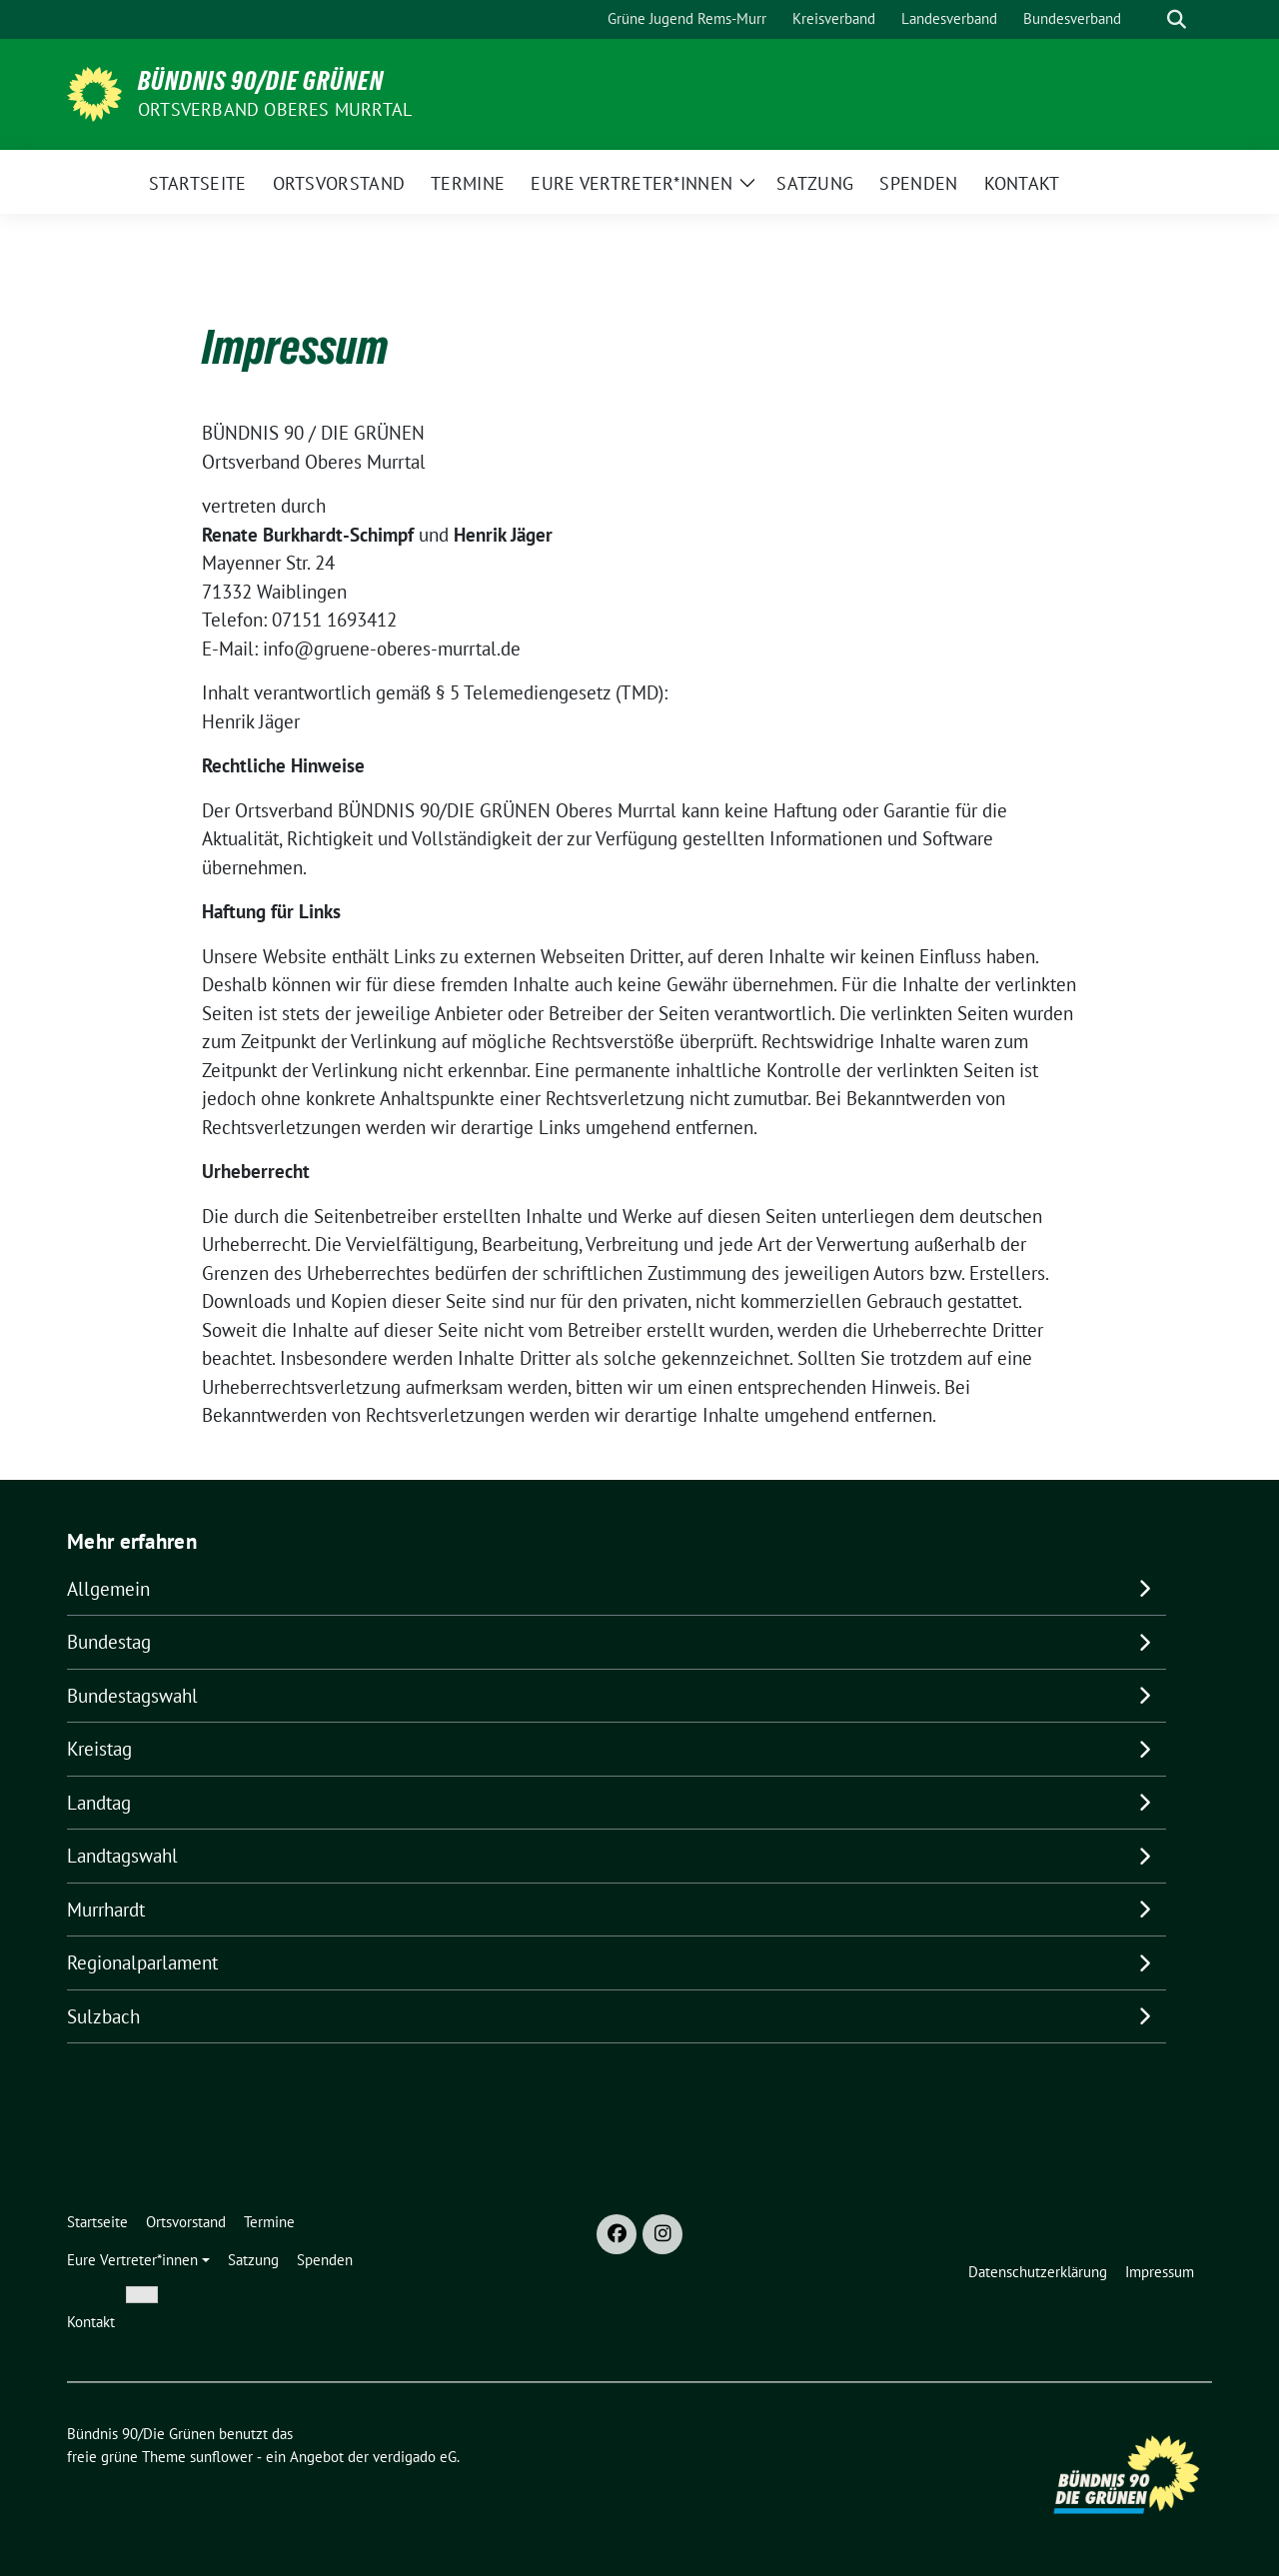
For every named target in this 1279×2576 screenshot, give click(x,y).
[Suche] (1148, 19)
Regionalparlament (142, 1962)
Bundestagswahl (132, 1696)
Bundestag (109, 1642)
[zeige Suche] (1176, 19)
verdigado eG (415, 2456)
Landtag (99, 1803)
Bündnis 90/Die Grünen (261, 81)
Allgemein (108, 1589)
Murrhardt (106, 1910)
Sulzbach (103, 2016)
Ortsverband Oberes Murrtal (275, 109)
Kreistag (99, 1749)
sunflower (221, 2456)
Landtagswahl (122, 1856)
